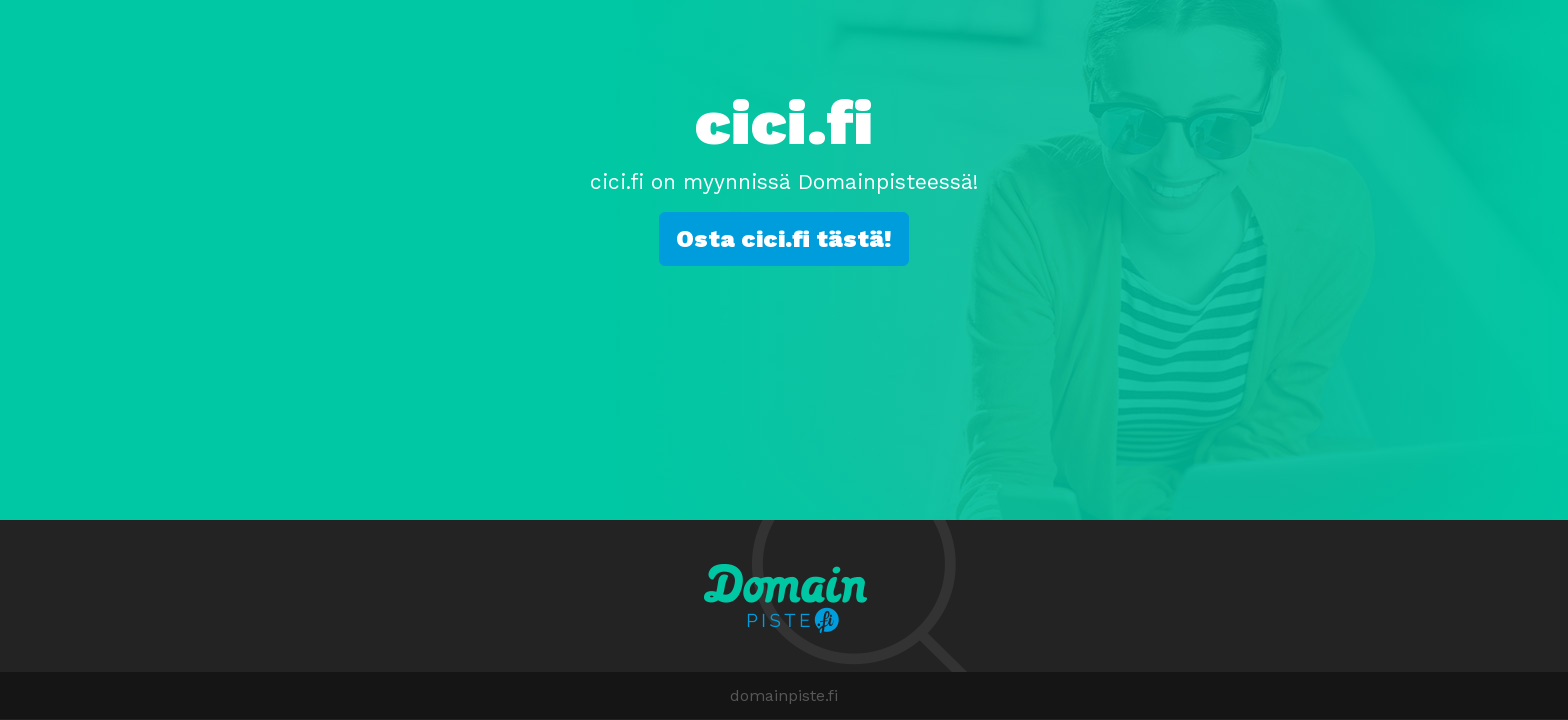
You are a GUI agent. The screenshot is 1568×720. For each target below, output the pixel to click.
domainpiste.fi (784, 695)
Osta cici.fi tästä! (784, 239)
